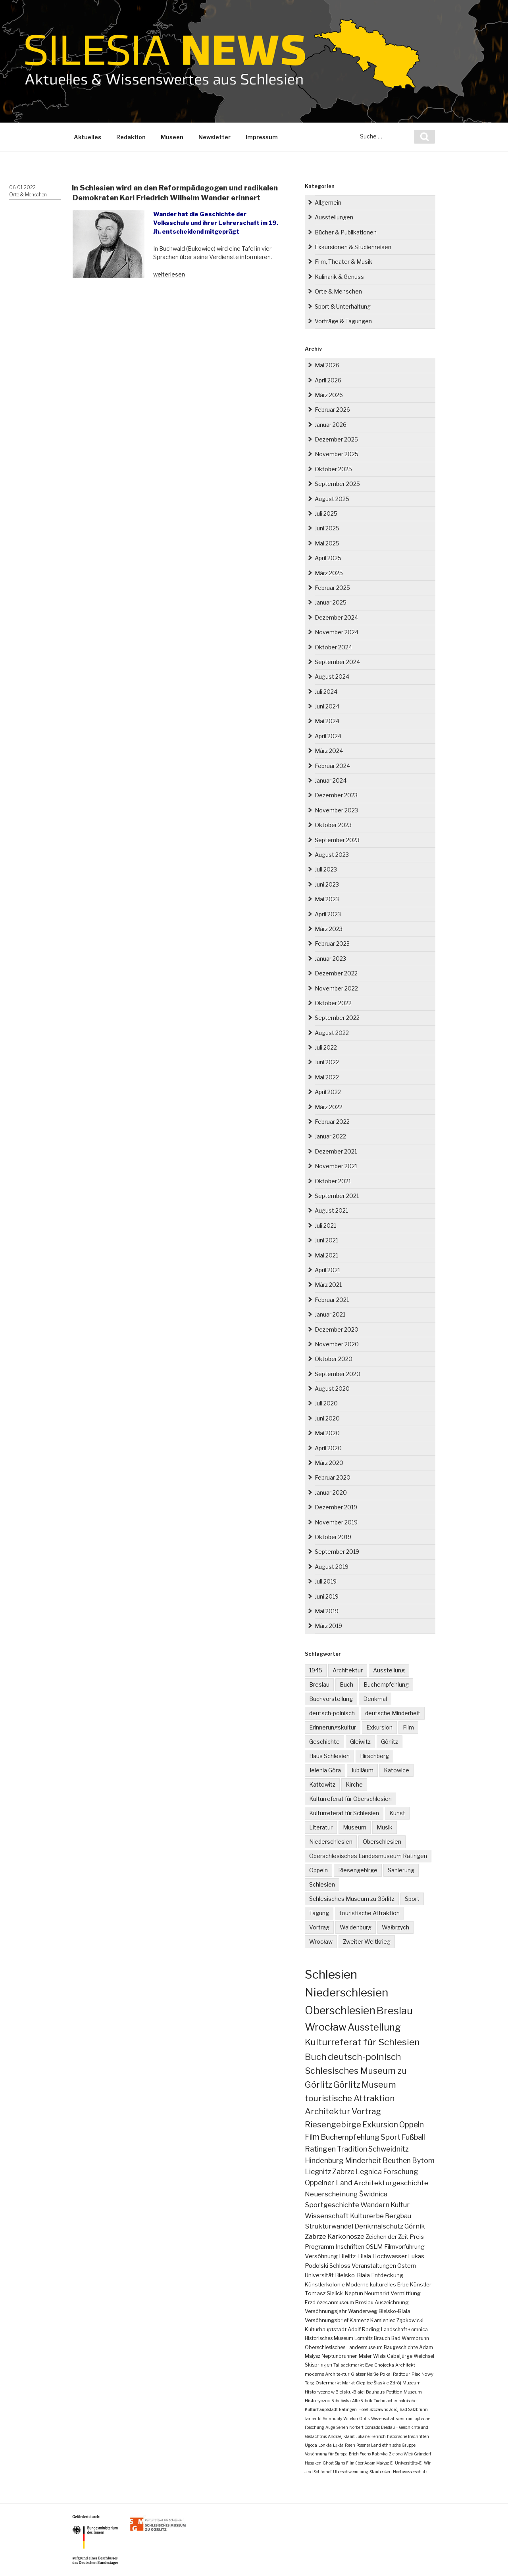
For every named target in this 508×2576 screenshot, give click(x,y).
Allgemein (328, 202)
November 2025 (336, 454)
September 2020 (337, 1374)
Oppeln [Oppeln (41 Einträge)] (411, 2124)
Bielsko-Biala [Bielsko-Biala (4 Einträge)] (394, 2311)
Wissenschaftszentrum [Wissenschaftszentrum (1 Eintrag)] (392, 2418)
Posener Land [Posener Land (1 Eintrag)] (368, 2445)
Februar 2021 (332, 1299)
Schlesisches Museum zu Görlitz (351, 1898)
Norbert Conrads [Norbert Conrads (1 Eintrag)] (364, 2427)
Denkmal (375, 1698)
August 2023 (332, 854)
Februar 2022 (332, 1121)
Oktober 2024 (333, 647)
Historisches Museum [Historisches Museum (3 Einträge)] (329, 2338)
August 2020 (332, 1388)
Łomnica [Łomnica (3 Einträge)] (418, 2329)
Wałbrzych (395, 1927)
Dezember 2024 (336, 617)
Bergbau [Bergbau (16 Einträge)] (398, 2216)
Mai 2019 (327, 1611)
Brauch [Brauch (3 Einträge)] (382, 2338)
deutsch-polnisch (332, 1713)
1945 (315, 1670)
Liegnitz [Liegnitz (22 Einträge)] (318, 2171)
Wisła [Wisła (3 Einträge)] (379, 2356)
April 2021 (327, 1270)
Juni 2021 (326, 1240)
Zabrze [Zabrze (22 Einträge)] (343, 2171)
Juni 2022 (327, 1062)
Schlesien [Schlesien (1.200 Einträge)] (331, 1974)
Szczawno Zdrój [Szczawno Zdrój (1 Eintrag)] (383, 2409)
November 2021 (336, 1166)
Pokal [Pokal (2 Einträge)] (386, 2374)
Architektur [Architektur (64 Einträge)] (327, 2111)
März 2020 (329, 1462)
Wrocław (321, 1941)
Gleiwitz (360, 1741)
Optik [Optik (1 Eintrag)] (364, 2418)
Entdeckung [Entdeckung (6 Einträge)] (387, 2275)
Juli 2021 (325, 1225)
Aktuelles (87, 137)
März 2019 (328, 1625)
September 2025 (337, 483)
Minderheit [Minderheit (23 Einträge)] (363, 2160)
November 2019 (336, 1522)
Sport (412, 1898)
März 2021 (328, 1284)
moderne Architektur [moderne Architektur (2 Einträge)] (327, 2374)
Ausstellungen (334, 217)
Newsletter (214, 137)
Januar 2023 (330, 958)
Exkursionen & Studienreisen (353, 247)
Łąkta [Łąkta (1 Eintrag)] (338, 2445)
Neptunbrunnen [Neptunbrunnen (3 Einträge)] (339, 2356)
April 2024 (328, 736)
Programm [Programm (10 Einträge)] (319, 2246)
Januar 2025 (330, 602)
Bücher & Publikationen (346, 232)
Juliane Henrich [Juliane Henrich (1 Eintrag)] (371, 2436)
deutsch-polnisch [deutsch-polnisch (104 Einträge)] (364, 2056)
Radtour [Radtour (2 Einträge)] (401, 2374)
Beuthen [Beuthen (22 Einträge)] (397, 2160)
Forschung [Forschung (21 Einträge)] (400, 2171)
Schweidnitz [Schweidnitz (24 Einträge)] (388, 2149)
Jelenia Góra (325, 1770)
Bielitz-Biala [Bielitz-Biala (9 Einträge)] (355, 2256)
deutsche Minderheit (392, 1713)
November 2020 (337, 1344)
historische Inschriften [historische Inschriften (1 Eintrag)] (408, 2436)
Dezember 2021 (336, 1151)
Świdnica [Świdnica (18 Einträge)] (373, 2194)
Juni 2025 (327, 528)
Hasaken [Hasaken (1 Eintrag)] (313, 2463)
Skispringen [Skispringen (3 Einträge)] (318, 2365)
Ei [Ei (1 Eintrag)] (392, 2463)
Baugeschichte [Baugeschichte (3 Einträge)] (401, 2347)
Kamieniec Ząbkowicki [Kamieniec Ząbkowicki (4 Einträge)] (396, 2320)
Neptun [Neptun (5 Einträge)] (354, 2293)
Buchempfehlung (386, 1684)
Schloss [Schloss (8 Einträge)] (339, 2265)
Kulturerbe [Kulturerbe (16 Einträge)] (367, 2216)
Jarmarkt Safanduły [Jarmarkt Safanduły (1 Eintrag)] (323, 2418)
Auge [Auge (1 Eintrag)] (330, 2427)
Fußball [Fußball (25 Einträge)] (413, 2137)
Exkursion (379, 1727)
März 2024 (329, 750)
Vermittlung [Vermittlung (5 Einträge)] (406, 2293)
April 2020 (328, 1448)
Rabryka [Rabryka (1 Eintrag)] (380, 2453)
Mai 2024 (327, 721)
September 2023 (337, 840)
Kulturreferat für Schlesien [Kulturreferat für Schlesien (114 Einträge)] (362, 2042)
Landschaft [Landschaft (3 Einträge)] (394, 2329)
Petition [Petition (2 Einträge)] (394, 2392)
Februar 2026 (332, 409)
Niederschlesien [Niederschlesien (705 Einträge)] (346, 1992)
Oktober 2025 (333, 469)
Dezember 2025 (336, 439)
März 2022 (329, 1107)
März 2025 (329, 573)
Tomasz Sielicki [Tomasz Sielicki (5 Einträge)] (324, 2293)
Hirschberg (374, 1756)
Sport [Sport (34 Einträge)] (390, 2137)
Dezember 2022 (336, 973)
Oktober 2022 (333, 1003)
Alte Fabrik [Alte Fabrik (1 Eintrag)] (362, 2400)
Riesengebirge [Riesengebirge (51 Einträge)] (333, 2124)
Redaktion (131, 137)
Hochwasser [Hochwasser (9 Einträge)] (389, 2256)
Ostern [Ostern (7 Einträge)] (406, 2265)
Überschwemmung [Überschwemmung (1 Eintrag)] (350, 2471)
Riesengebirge (357, 1870)
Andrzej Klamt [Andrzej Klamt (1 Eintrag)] (341, 2436)
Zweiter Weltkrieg (367, 1941)
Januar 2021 (330, 1314)
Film (408, 1727)
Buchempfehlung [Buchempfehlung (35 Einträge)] (350, 2137)
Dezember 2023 (336, 795)
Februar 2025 (332, 587)
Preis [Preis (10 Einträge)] (417, 2236)
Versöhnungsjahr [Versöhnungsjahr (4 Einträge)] (326, 2311)
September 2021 (337, 1195)
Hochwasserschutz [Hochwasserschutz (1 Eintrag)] (410, 2471)
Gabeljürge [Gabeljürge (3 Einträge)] (399, 2356)
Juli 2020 (326, 1403)
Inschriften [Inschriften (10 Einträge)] (349, 2246)
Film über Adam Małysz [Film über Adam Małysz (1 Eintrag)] (367, 2463)
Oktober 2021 (333, 1181)
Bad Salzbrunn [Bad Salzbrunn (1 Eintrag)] (414, 2409)
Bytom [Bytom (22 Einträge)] (423, 2160)
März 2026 (329, 395)
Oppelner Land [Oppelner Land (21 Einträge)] (328, 2183)
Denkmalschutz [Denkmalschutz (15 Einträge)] (378, 2226)
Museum (354, 1827)
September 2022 (337, 1017)
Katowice (396, 1770)
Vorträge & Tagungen (343, 321)
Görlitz (389, 1741)
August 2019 (331, 1566)
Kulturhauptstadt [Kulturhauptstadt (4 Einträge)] (325, 2329)
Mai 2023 (327, 899)
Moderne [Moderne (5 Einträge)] (357, 2284)
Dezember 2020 (336, 1329)
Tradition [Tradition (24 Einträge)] (352, 2149)
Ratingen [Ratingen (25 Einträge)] (320, 2149)
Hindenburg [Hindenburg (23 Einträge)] (324, 2160)
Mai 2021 (326, 1255)
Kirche (354, 1784)
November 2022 (336, 988)
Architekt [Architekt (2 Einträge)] (405, 2365)
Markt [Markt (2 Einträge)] (348, 2383)
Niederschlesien (330, 1841)
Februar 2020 (332, 1477)
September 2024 (337, 661)
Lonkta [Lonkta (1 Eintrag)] (325, 2445)
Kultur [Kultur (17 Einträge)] (400, 2205)
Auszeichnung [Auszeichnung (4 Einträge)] (392, 2302)
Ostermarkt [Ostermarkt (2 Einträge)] (328, 2383)
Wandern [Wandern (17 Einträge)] (374, 2205)
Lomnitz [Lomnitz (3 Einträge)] (363, 2338)
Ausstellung (389, 1670)
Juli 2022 (326, 1047)
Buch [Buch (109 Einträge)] (316, 2056)
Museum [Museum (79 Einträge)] (379, 2084)
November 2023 (336, 810)
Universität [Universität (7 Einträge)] (319, 2275)
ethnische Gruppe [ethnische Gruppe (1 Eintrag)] (399, 2445)
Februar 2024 (332, 765)
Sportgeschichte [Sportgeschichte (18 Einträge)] (332, 2205)
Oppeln (318, 1870)
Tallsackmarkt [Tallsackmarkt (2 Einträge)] (348, 2365)
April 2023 (328, 914)
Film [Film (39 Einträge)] (312, 2137)
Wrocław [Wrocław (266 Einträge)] (325, 2027)
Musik (385, 1827)
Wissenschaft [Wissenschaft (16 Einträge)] (327, 2216)
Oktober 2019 (333, 1537)
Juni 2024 (327, 706)
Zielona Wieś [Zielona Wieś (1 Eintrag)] (401, 2453)
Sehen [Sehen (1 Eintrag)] (342, 2427)
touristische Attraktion (369, 1913)
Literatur (321, 1827)
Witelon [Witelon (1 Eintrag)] (350, 2418)
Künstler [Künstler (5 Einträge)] (420, 2284)
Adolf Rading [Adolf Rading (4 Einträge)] (364, 2329)
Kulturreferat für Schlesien (344, 1813)
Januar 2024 (330, 780)
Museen (172, 137)
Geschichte (324, 1741)
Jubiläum (362, 1770)
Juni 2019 (327, 1596)
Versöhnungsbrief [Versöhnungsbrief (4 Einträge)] (326, 2320)
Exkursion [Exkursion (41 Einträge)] (380, 2124)
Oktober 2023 (333, 825)
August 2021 (331, 1210)
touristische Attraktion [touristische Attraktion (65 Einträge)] (349, 2098)
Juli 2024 (326, 691)
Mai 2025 (327, 543)
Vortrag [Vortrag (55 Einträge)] (366, 2111)
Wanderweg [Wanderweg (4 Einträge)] (362, 2311)
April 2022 (328, 1091)
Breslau (319, 1684)
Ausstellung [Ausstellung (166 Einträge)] (374, 2027)
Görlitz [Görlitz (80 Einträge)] (346, 2084)
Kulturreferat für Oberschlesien (350, 1798)
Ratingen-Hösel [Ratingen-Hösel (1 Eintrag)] (353, 2409)
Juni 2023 (327, 884)
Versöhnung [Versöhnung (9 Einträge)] (321, 2256)
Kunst (397, 1813)
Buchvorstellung (331, 1698)
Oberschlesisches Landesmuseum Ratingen (368, 1855)
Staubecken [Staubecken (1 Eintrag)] (380, 2471)
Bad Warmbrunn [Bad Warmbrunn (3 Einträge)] (410, 2338)
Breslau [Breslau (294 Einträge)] (395, 2010)
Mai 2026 (327, 365)
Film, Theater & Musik (343, 261)
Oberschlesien (382, 1841)
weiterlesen (169, 274)
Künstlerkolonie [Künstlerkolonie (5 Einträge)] (325, 2284)
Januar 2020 (331, 1492)
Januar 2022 (330, 1136)
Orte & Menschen (28, 195)
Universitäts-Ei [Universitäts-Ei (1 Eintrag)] (409, 2463)
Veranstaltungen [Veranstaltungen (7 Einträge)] (374, 2265)
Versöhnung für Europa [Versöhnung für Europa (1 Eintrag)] (326, 2453)
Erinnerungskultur (332, 1727)
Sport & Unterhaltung (343, 306)
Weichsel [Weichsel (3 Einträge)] (424, 2356)
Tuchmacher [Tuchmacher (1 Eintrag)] (385, 2400)
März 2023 (329, 928)
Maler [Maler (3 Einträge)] (365, 2356)
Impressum (262, 137)
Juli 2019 (326, 1581)
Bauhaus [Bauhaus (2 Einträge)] (375, 2392)
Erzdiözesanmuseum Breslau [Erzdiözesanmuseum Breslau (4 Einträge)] (339, 2302)
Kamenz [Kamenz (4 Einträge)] (359, 2320)
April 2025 (328, 558)
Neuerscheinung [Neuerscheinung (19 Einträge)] (331, 2194)
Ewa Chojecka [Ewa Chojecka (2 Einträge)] (379, 2365)
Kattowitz (322, 1784)
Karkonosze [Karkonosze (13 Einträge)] (345, 2236)
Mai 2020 (327, 1433)
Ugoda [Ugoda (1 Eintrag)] (311, 2445)
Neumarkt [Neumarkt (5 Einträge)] (376, 2293)
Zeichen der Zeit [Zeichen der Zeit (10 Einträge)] (387, 2236)
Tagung (319, 1913)
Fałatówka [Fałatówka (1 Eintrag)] (341, 2400)
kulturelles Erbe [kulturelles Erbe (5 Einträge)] (389, 2284)
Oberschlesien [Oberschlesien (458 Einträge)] (340, 2010)
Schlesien (322, 1884)
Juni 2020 (327, 1418)
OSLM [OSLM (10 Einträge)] (374, 2246)
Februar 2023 (332, 943)
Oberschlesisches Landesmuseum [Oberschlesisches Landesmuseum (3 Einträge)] (344, 2347)
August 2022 (332, 1032)
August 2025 (332, 498)
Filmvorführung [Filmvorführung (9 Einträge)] (404, 2246)
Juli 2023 (326, 869)
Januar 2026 (330, 424)
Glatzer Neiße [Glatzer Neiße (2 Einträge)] (365, 2374)
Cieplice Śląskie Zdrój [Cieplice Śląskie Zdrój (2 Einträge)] (378, 2383)
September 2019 (337, 1551)
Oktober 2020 (333, 1358)
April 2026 (328, 380)
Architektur (348, 1670)
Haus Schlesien (329, 1756)
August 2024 (332, 676)
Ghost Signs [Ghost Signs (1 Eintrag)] (334, 2463)
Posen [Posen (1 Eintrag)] (350, 2445)
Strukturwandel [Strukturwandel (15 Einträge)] (329, 2226)
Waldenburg (355, 1927)
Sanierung (401, 1870)
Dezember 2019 (336, 1507)
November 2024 (336, 632)
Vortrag (319, 1927)
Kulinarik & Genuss (339, 276)
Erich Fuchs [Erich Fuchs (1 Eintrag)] (360, 2453)
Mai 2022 (327, 1077)
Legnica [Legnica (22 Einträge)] (369, 2171)
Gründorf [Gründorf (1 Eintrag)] (422, 2453)
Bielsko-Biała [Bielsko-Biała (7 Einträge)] (352, 2275)
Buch (346, 1684)
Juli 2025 (326, 513)
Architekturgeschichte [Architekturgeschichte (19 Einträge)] (391, 2183)
